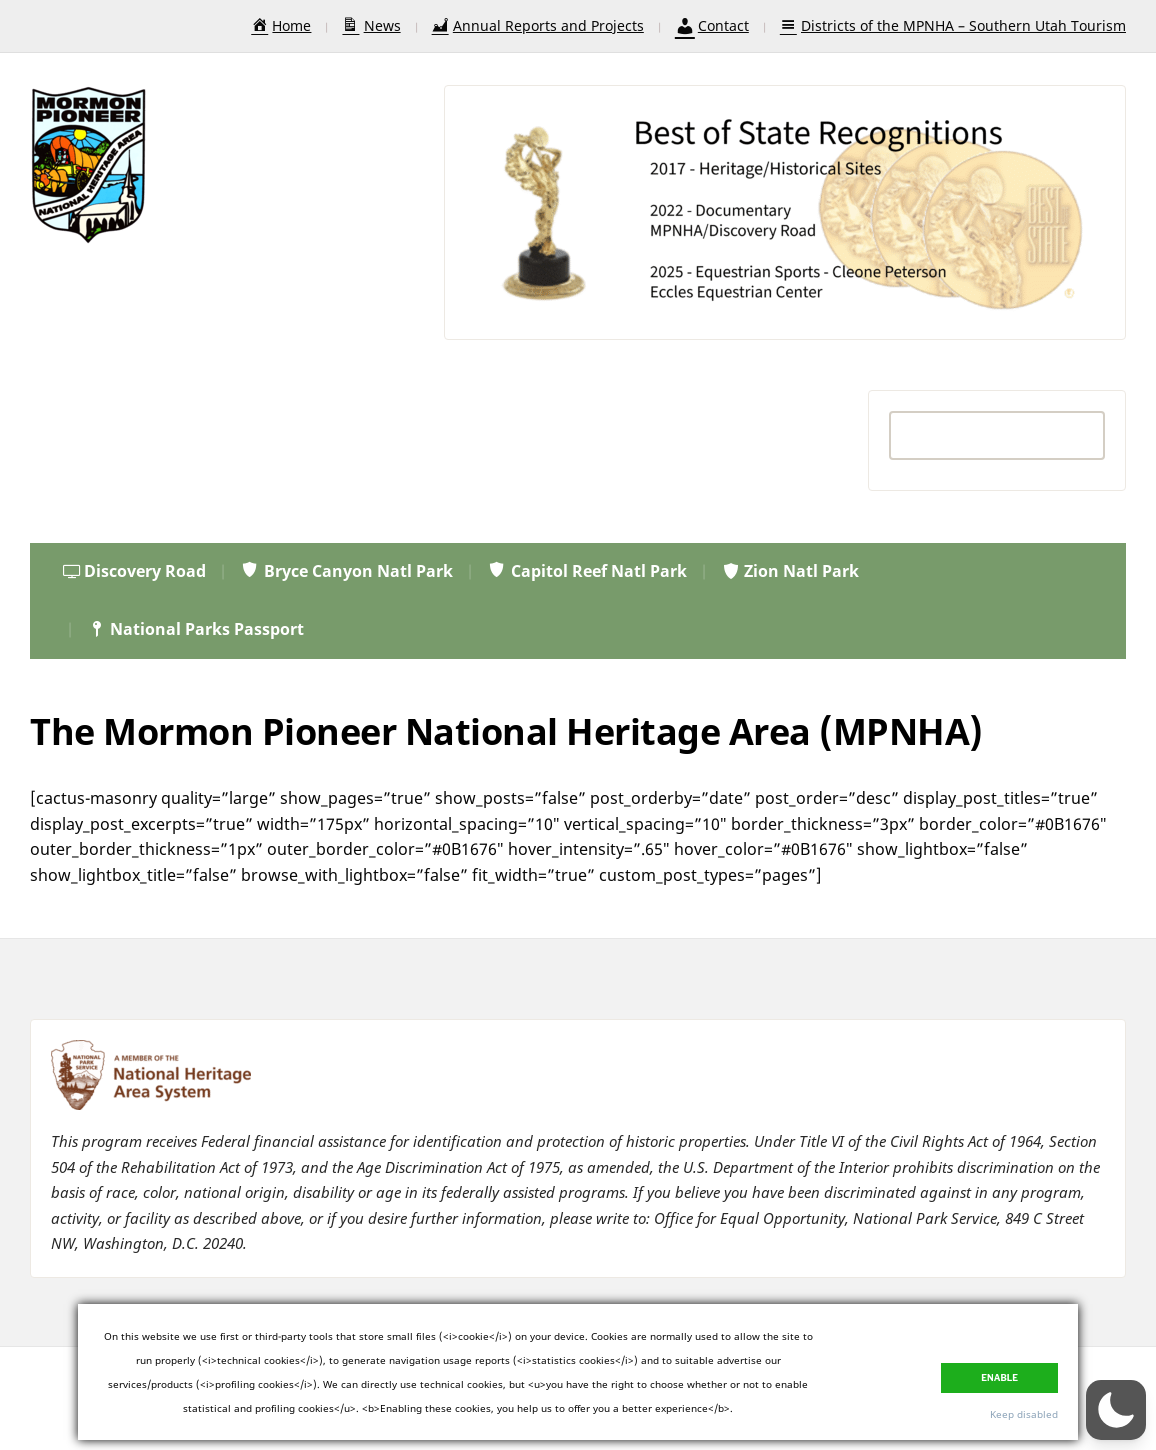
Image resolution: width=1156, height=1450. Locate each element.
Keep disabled (1024, 1414)
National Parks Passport (195, 629)
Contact (712, 25)
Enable (999, 1378)
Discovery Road (134, 571)
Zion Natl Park (790, 571)
